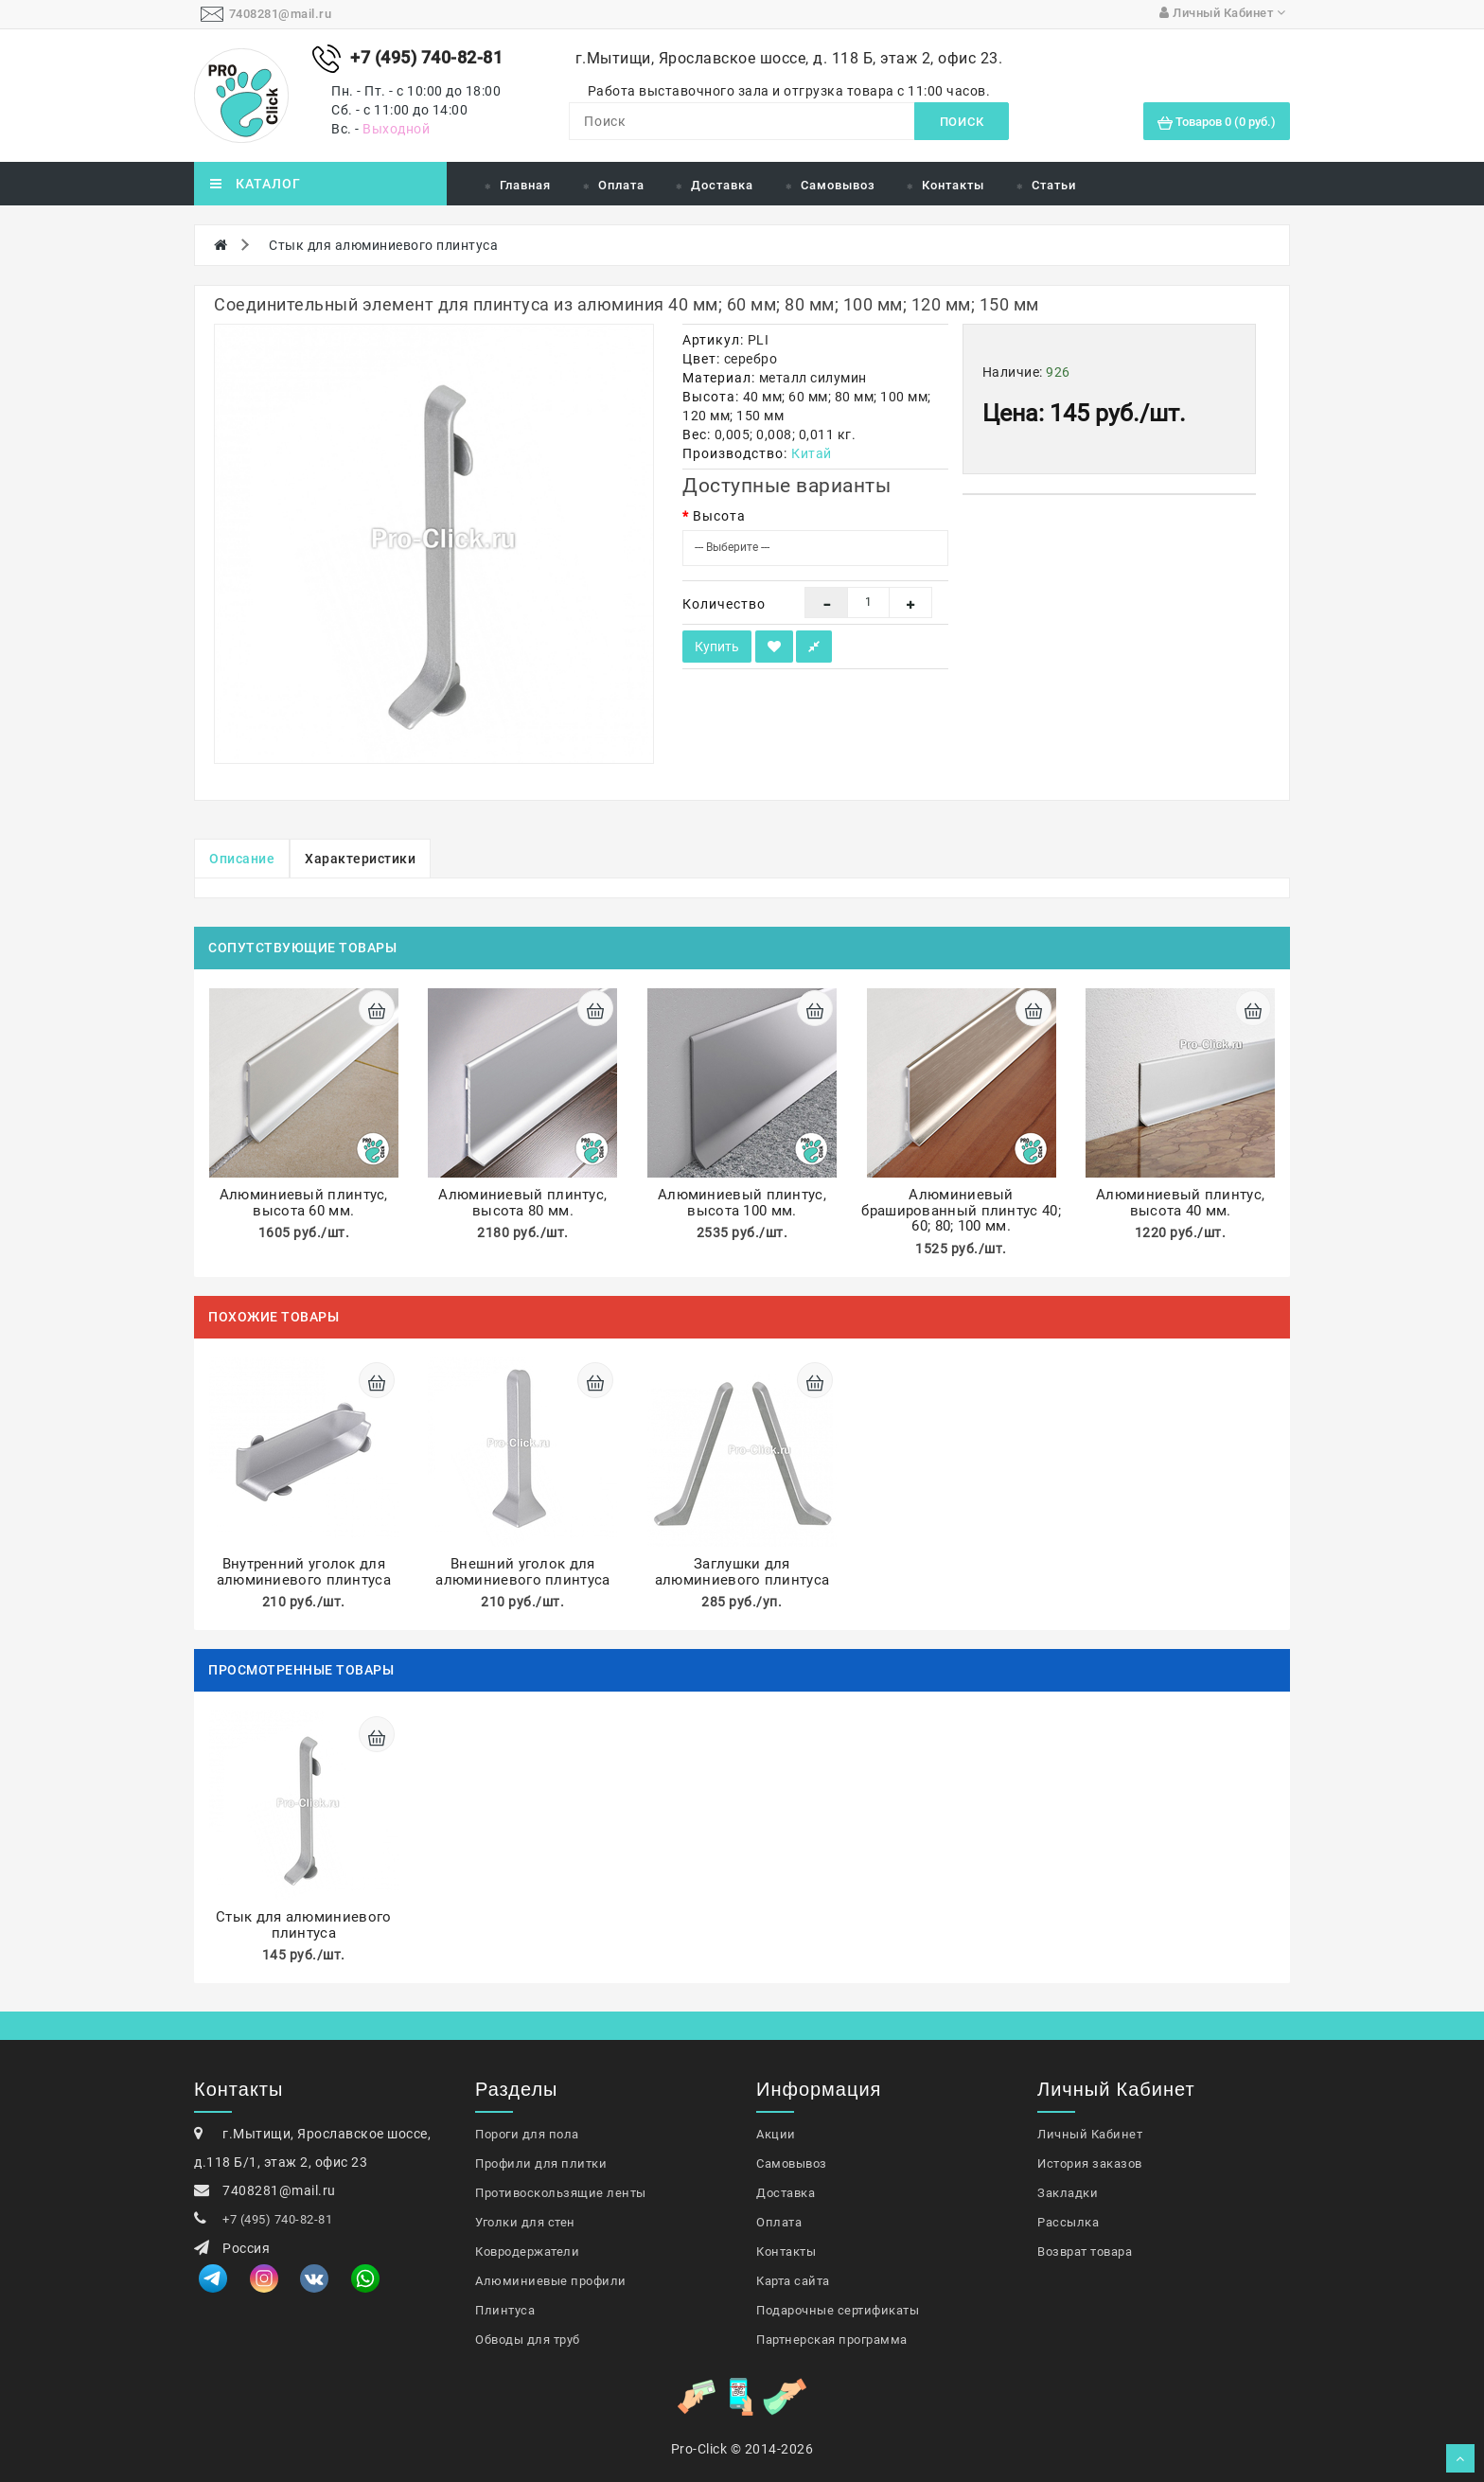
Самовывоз (838, 185)
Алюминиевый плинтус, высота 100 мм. (742, 1202)
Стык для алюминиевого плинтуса (383, 245)
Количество (724, 604)
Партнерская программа (832, 2339)
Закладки (1067, 2193)
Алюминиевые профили (551, 2281)
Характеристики (360, 858)
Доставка (722, 185)
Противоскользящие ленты (560, 2193)
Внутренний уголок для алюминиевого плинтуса (304, 1571)
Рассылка (1068, 2222)
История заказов (1089, 2163)
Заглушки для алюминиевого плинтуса (742, 1571)
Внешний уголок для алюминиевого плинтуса (522, 1571)
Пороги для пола (527, 2134)
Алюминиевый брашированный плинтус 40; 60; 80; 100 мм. (961, 1210)
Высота (719, 515)
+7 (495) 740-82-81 (277, 2219)
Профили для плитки (541, 2163)
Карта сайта (793, 2281)
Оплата (621, 185)
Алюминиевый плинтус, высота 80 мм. (522, 1202)
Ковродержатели (527, 2251)
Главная (525, 185)
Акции (776, 2134)
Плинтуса (505, 2310)
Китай (811, 453)
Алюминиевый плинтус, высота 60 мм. (304, 1202)
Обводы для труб (527, 2339)
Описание (241, 858)
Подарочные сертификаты (837, 2310)
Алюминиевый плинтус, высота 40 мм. (1180, 1202)
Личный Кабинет (1089, 2134)
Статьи (1054, 185)
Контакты (953, 185)
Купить (717, 646)
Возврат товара (1084, 2251)
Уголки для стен (525, 2222)
